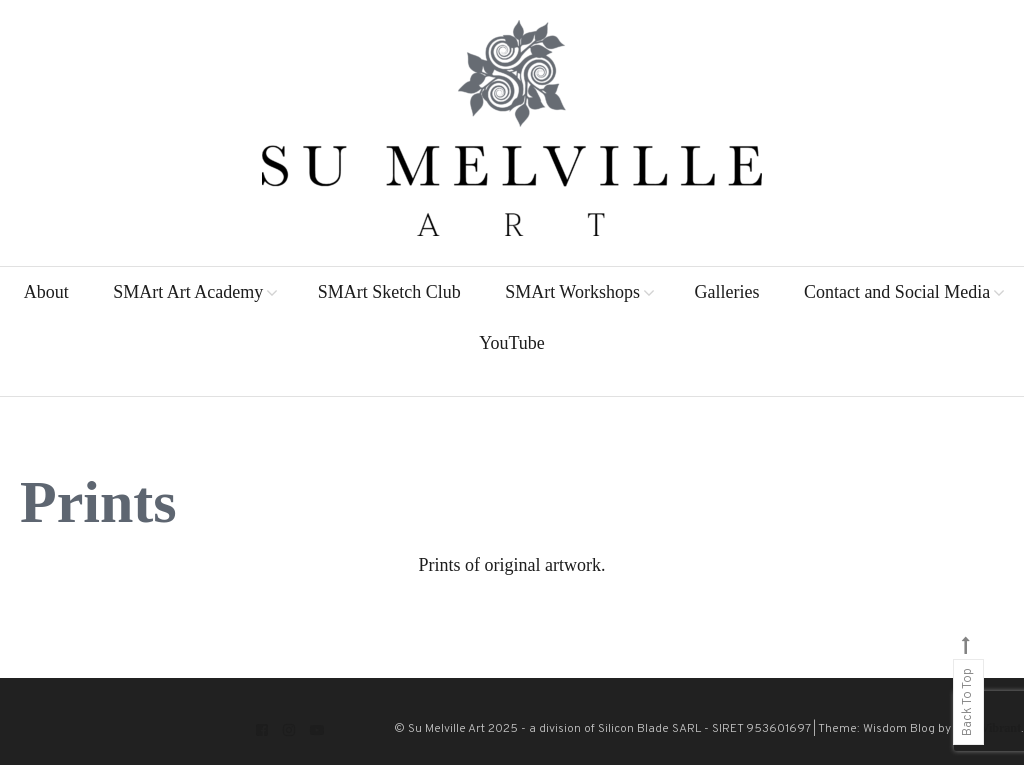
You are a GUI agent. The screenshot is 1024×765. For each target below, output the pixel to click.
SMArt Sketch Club (389, 292)
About (46, 292)
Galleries (726, 292)
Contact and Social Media (897, 292)
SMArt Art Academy (188, 292)
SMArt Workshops (572, 292)
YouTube (512, 343)
